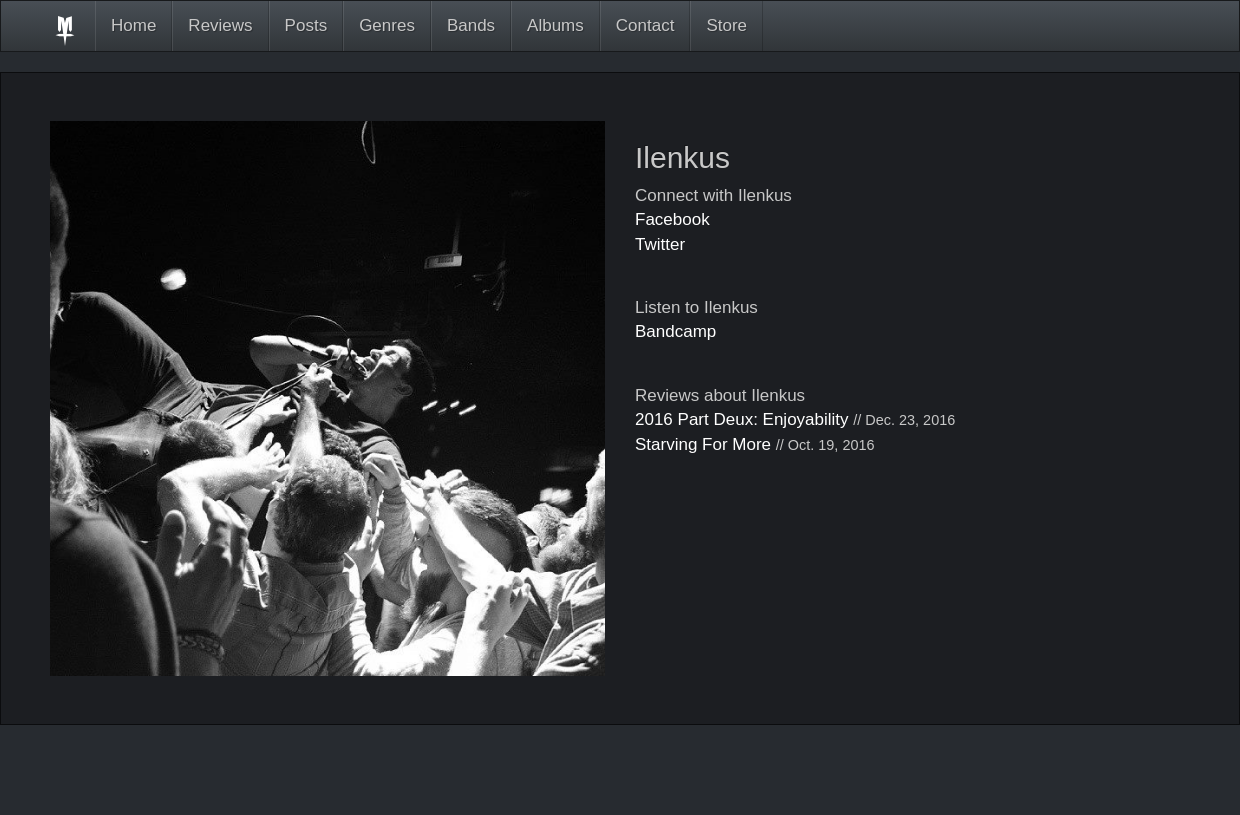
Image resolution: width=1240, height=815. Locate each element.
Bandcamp (675, 331)
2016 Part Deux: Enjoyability (742, 419)
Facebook (672, 219)
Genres (387, 25)
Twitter (660, 244)
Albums (555, 25)
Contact (645, 25)
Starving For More (703, 444)
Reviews (220, 25)
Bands (471, 25)
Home (133, 25)
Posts (306, 25)
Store (726, 25)
